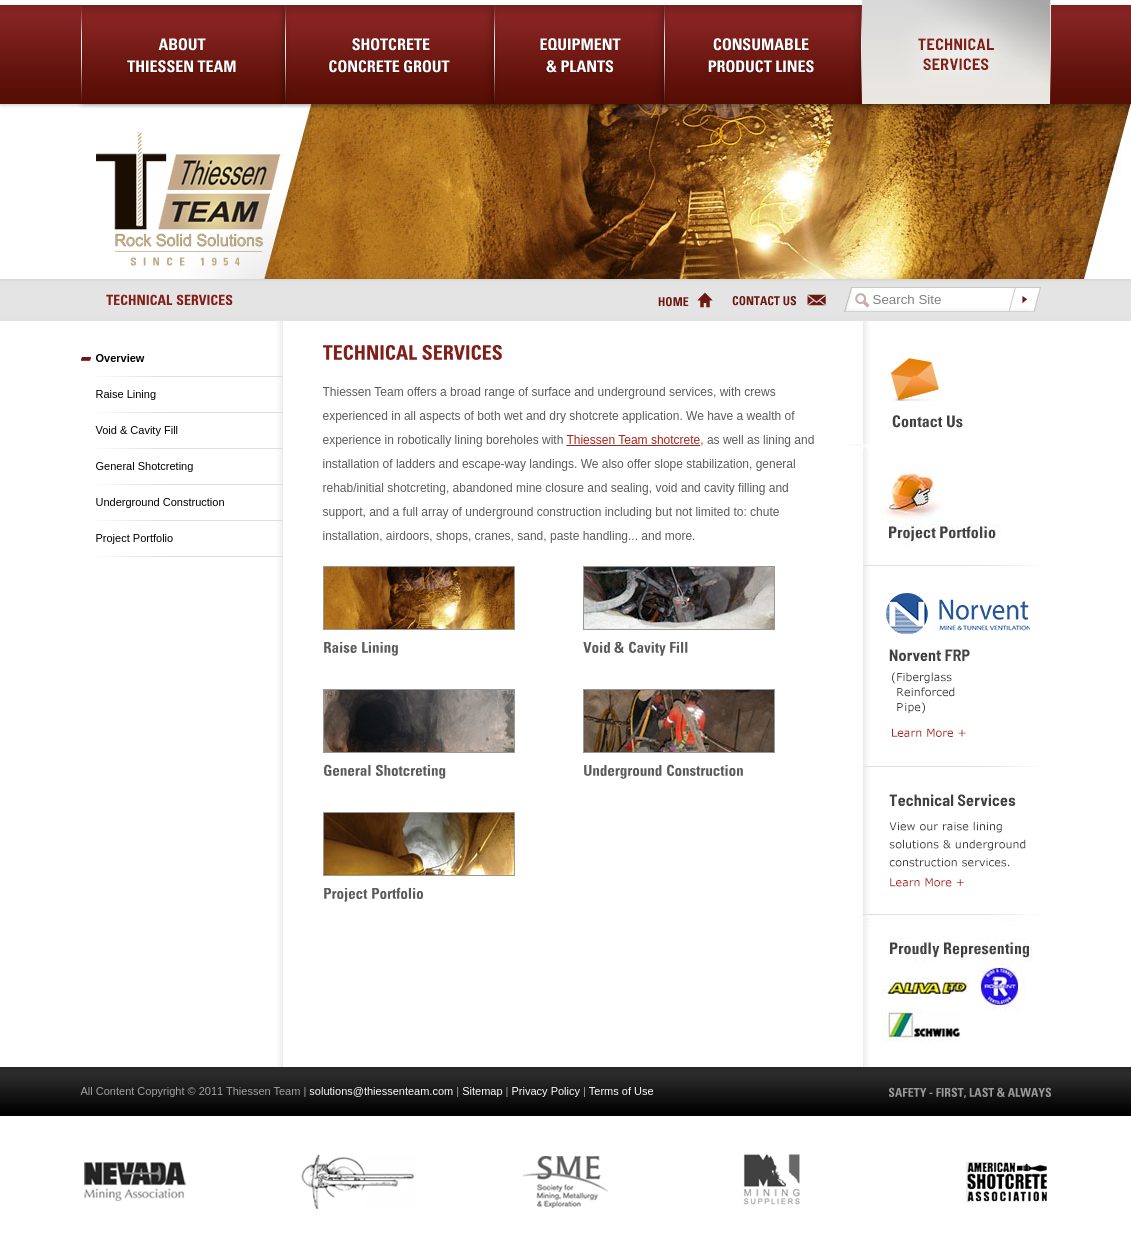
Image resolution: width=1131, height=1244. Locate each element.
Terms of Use (621, 1091)
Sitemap (482, 1091)
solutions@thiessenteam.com (381, 1091)
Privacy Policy (546, 1091)
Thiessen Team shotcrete (633, 440)
